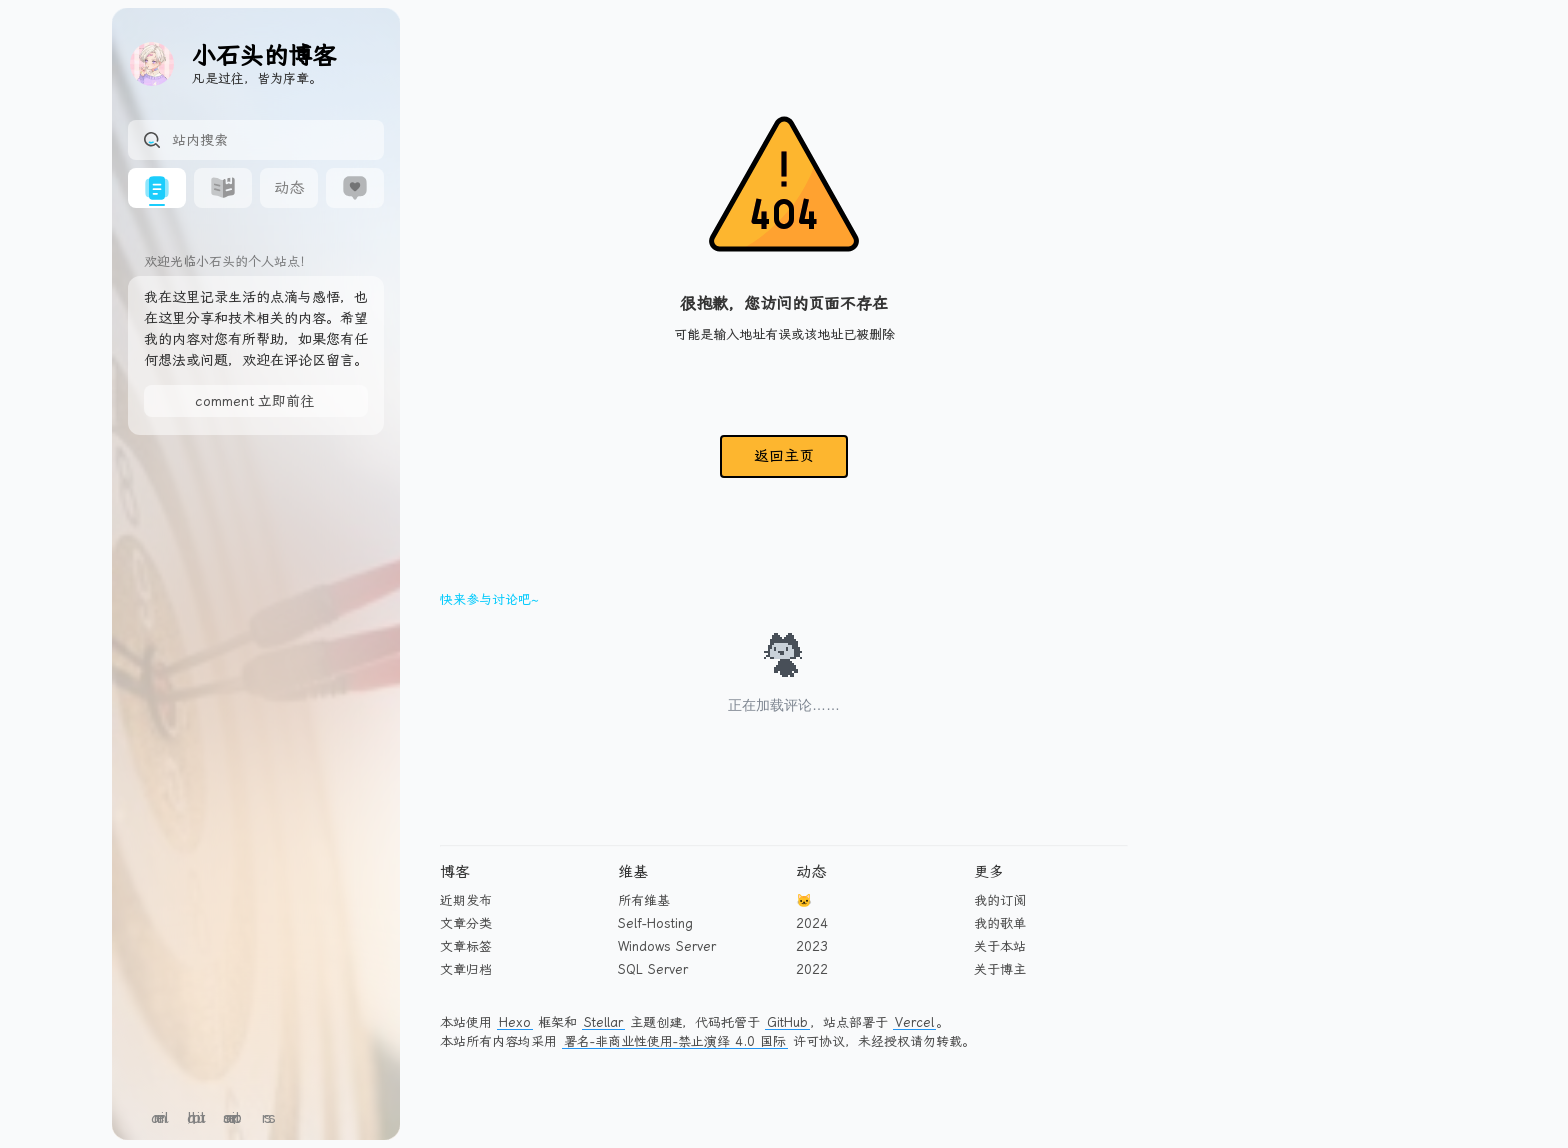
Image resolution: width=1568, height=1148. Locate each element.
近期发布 (466, 900)
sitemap (232, 1118)
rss (268, 1118)
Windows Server (667, 946)
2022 (812, 969)
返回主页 (784, 456)
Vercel (914, 1022)
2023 (812, 946)
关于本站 (1000, 946)
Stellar (603, 1022)
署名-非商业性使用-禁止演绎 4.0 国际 (675, 1041)
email (160, 1118)
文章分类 (466, 923)
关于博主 (1000, 969)
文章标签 (466, 946)
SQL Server (653, 969)
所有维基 (644, 900)
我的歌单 (1000, 923)
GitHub (787, 1022)
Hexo (515, 1022)
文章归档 (466, 969)
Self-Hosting (655, 923)
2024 (812, 923)
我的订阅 (1000, 900)
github (196, 1118)
